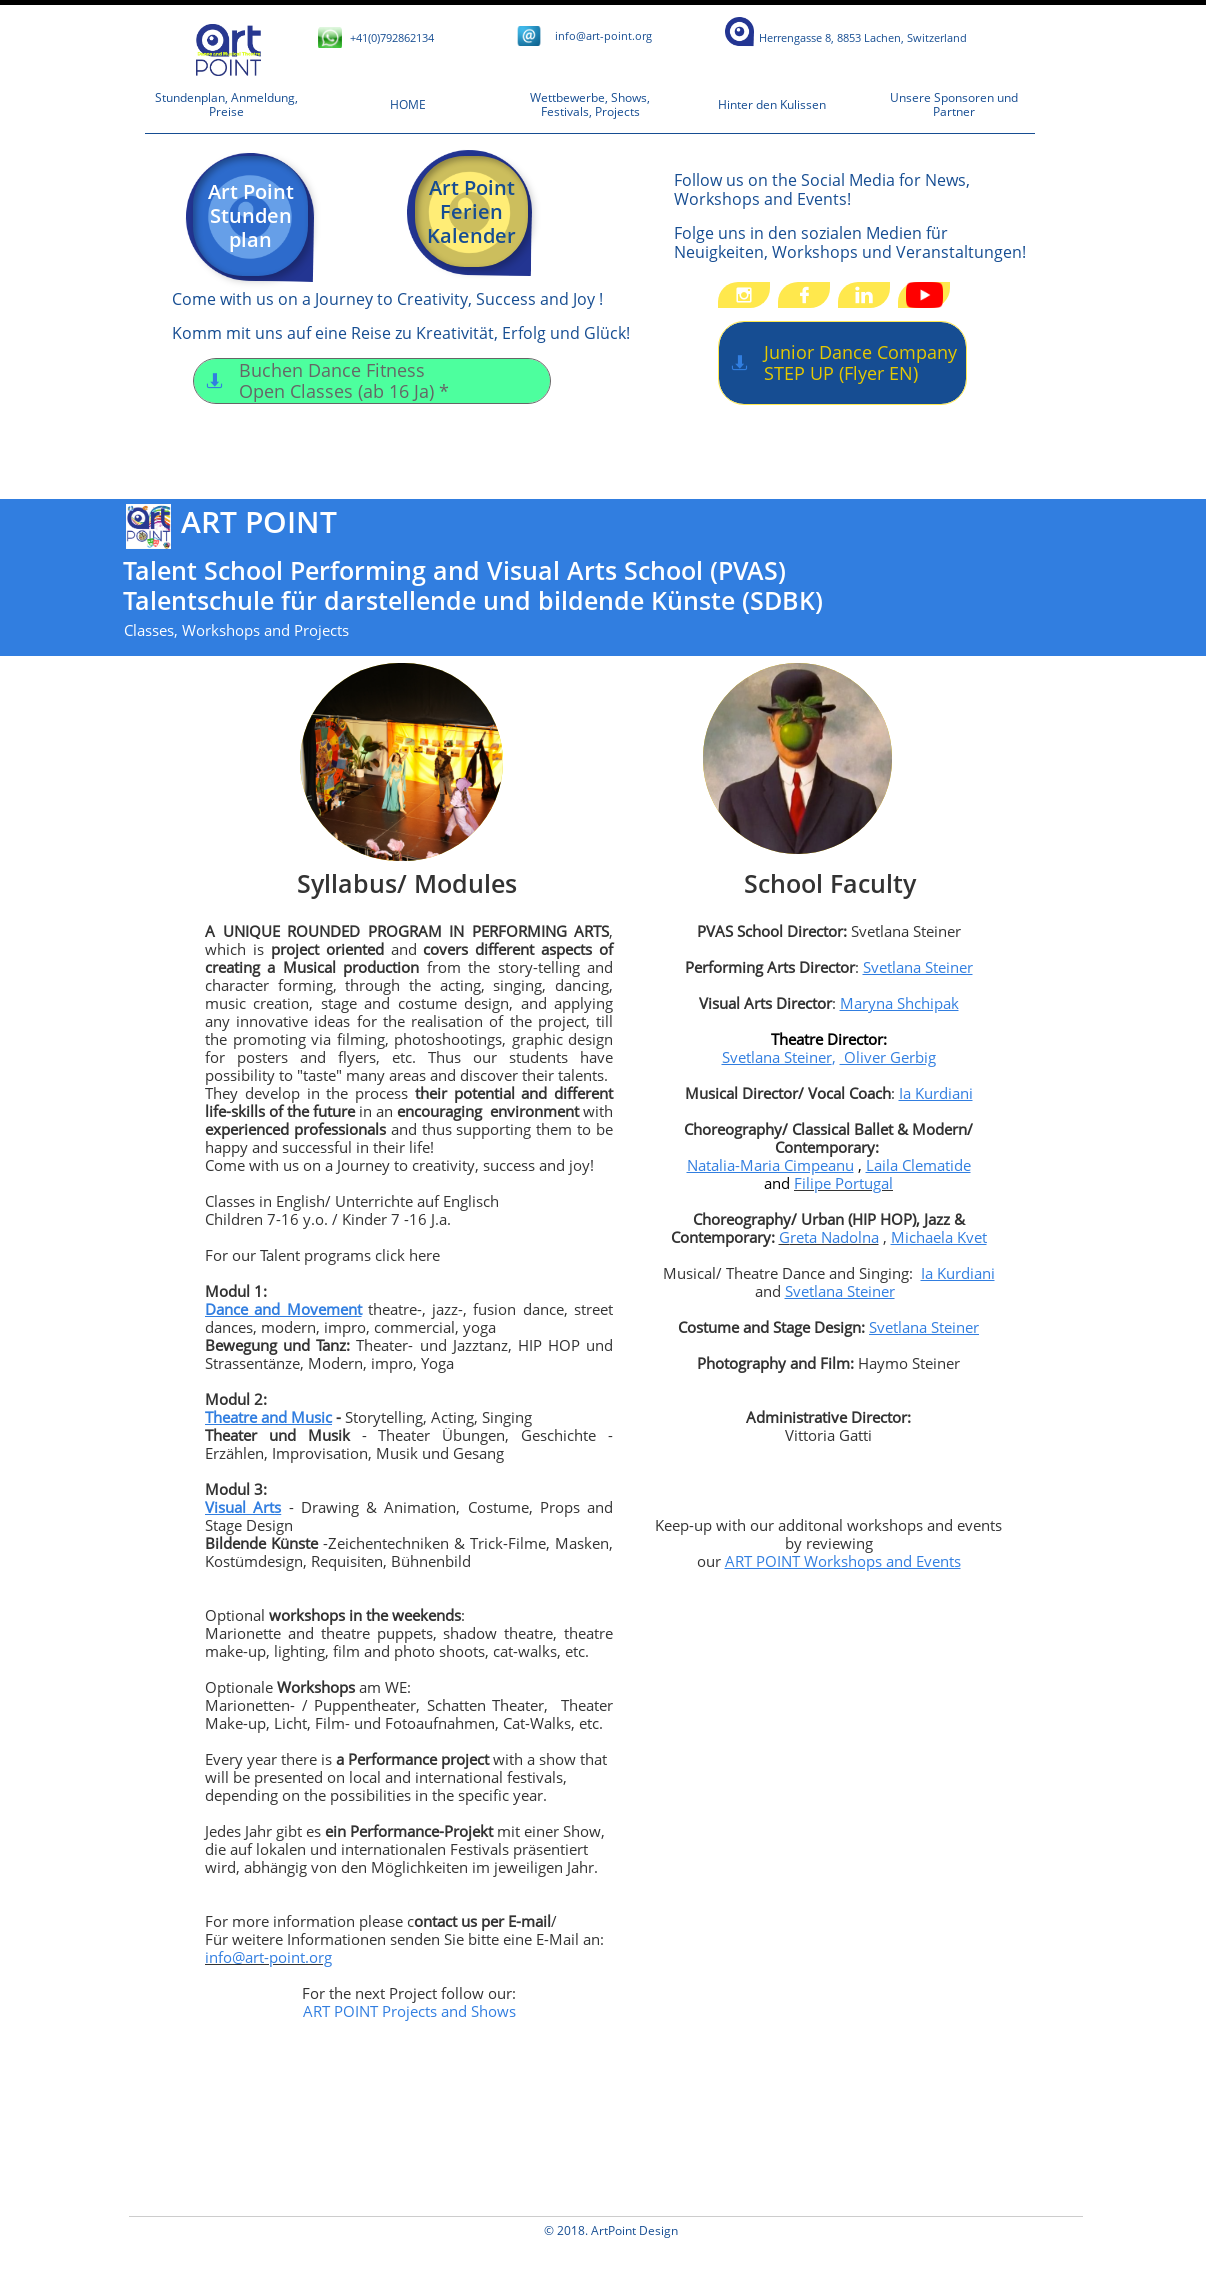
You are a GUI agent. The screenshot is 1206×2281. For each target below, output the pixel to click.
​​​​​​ (863, 37)
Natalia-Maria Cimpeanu (770, 1165)
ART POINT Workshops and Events (843, 1561)
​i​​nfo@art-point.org (603, 35)
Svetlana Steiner (918, 967)
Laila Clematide (918, 1165)
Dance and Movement (283, 1309)
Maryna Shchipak (899, 1003)
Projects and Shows (449, 2011)
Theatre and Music (268, 1417)
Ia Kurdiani (936, 1093)
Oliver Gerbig (888, 1057)
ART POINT (342, 2011)
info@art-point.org (268, 1957)
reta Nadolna (834, 1237)
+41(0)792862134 (392, 37)
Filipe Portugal (843, 1183)
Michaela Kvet (939, 1237)
